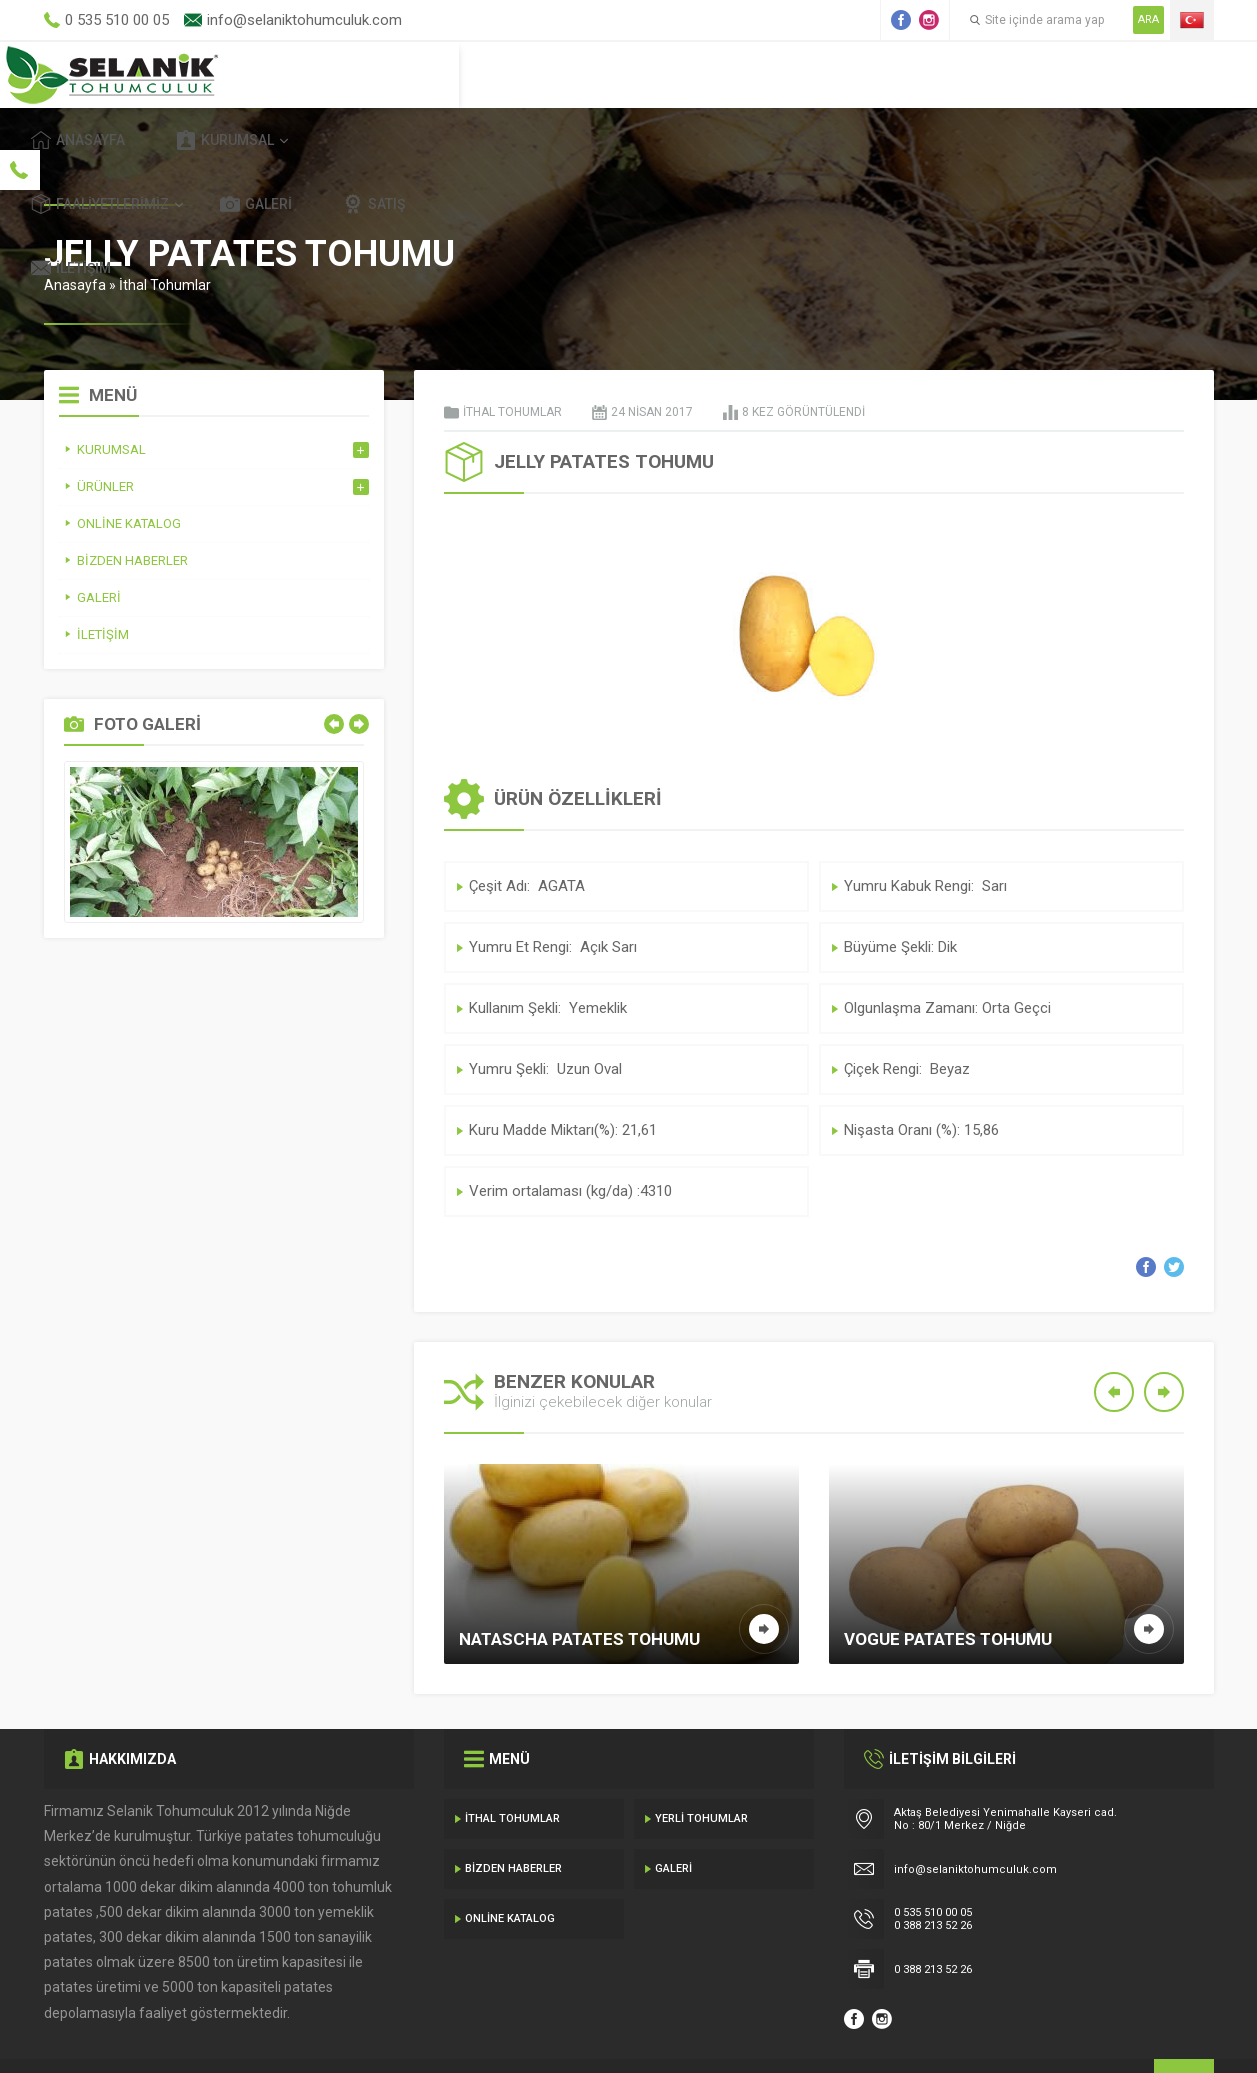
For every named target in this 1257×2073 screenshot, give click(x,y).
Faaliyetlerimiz (753, 74)
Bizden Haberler (513, 1822)
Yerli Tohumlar (701, 1772)
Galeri (909, 74)
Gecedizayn (371, 2033)
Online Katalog (510, 1872)
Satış (1027, 74)
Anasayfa (437, 74)
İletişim (1149, 74)
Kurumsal (584, 74)
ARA (1148, 19)
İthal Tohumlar (165, 239)
